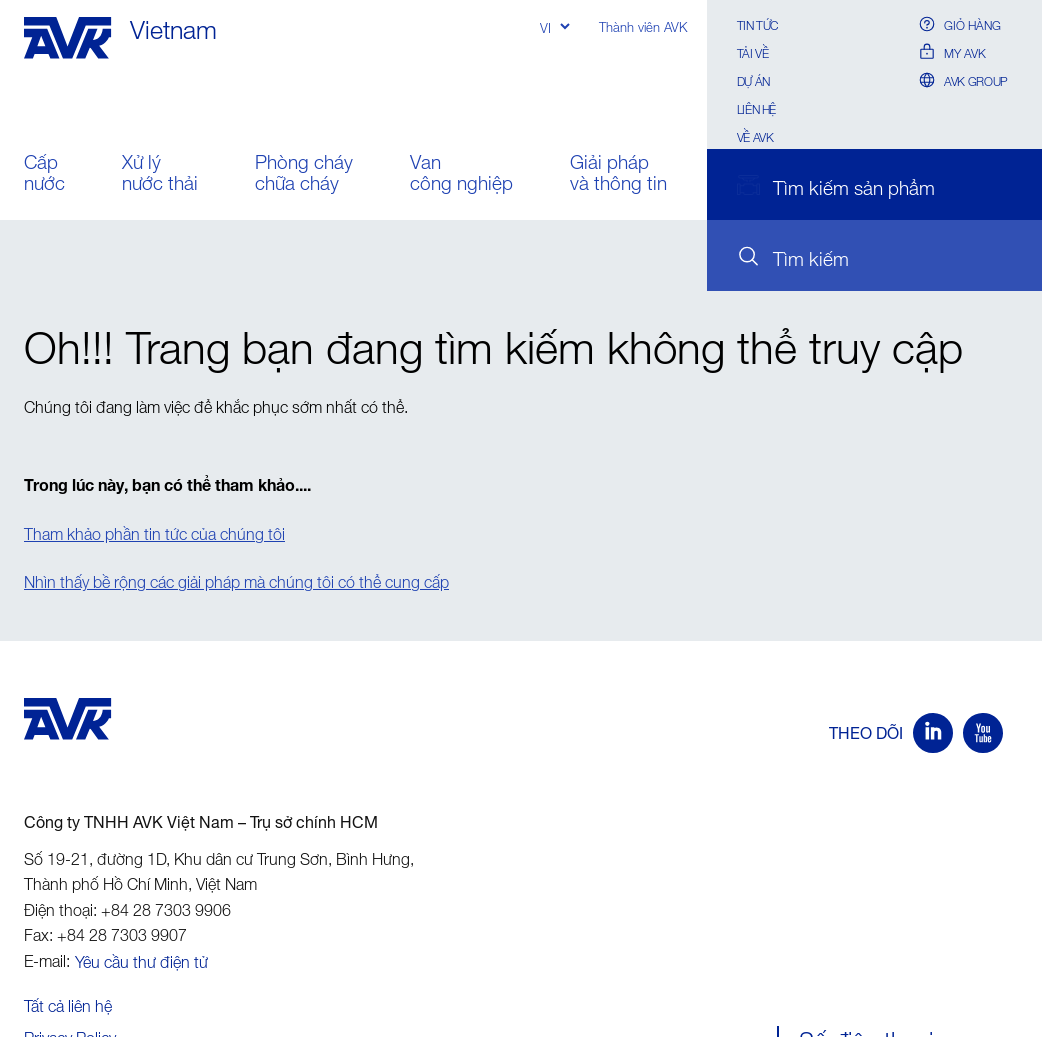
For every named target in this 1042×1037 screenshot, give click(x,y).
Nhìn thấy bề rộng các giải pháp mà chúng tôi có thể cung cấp (236, 579)
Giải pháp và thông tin (618, 174)
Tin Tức (757, 23)
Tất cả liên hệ (68, 1003)
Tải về (753, 51)
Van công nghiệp (461, 174)
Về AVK (755, 135)
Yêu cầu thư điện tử (141, 959)
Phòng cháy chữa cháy (304, 174)
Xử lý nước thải (160, 174)
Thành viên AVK (643, 25)
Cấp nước (44, 174)
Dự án (753, 79)
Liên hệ (756, 107)
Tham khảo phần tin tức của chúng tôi (154, 531)
